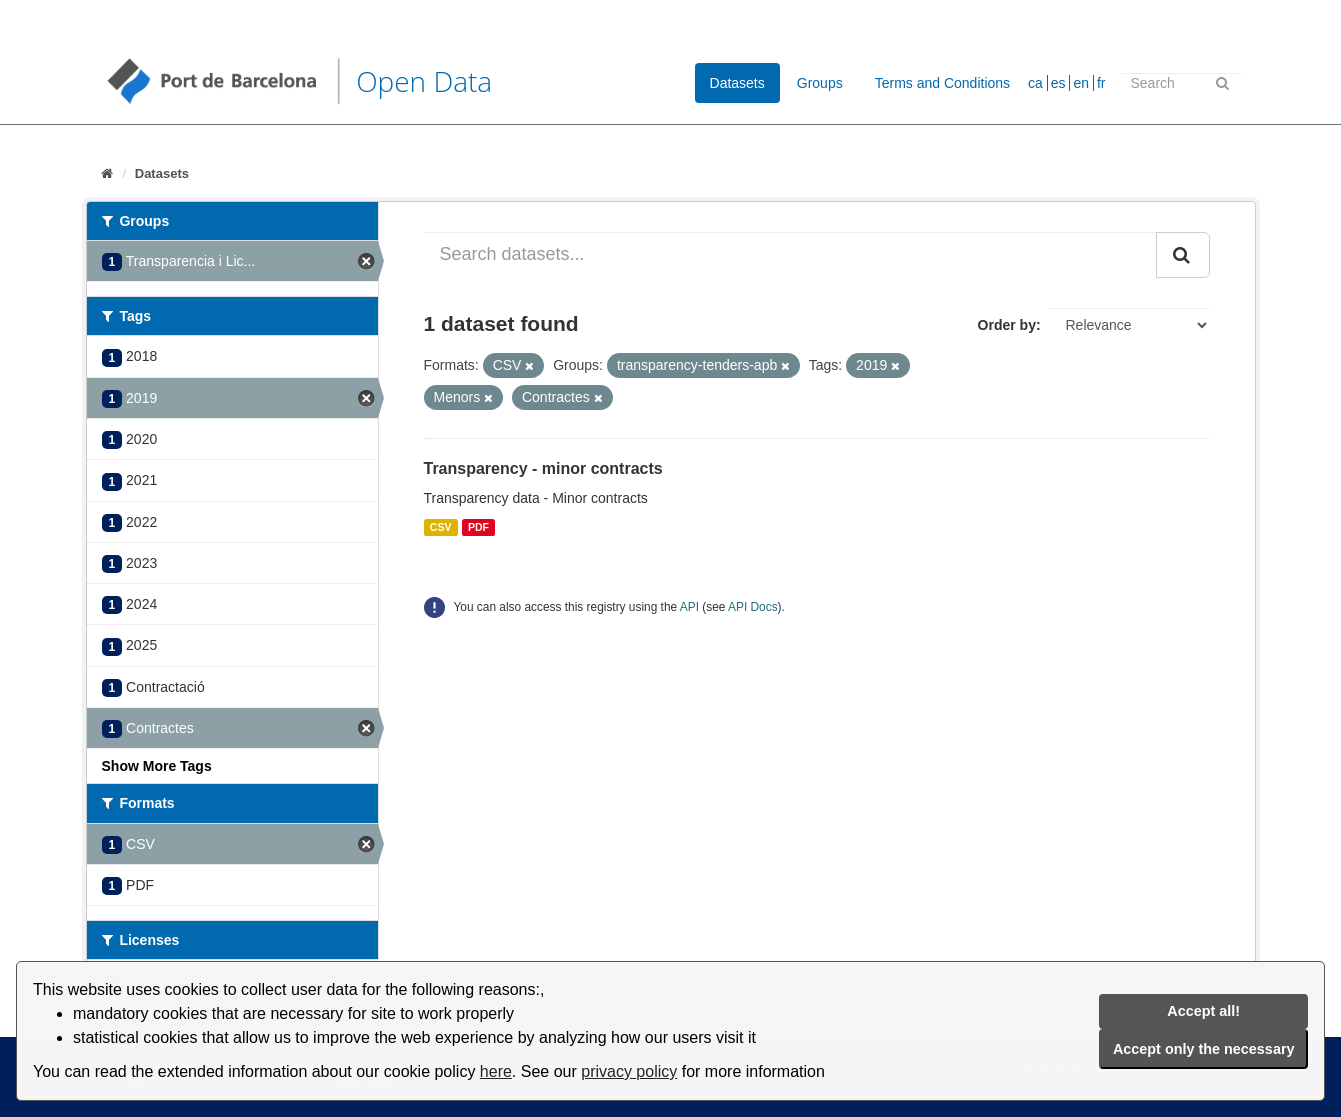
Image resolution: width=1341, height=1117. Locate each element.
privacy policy (629, 1071)
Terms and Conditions (942, 83)
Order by (1007, 325)
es (1058, 83)
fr (1101, 83)
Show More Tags (157, 766)
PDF (478, 527)
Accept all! (1203, 1011)
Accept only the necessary (1204, 1049)
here (496, 1071)
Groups (820, 83)
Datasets (737, 83)
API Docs (753, 607)
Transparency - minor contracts (543, 468)
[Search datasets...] (790, 255)
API (689, 607)
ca (1035, 83)
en (1081, 83)
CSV (441, 527)
